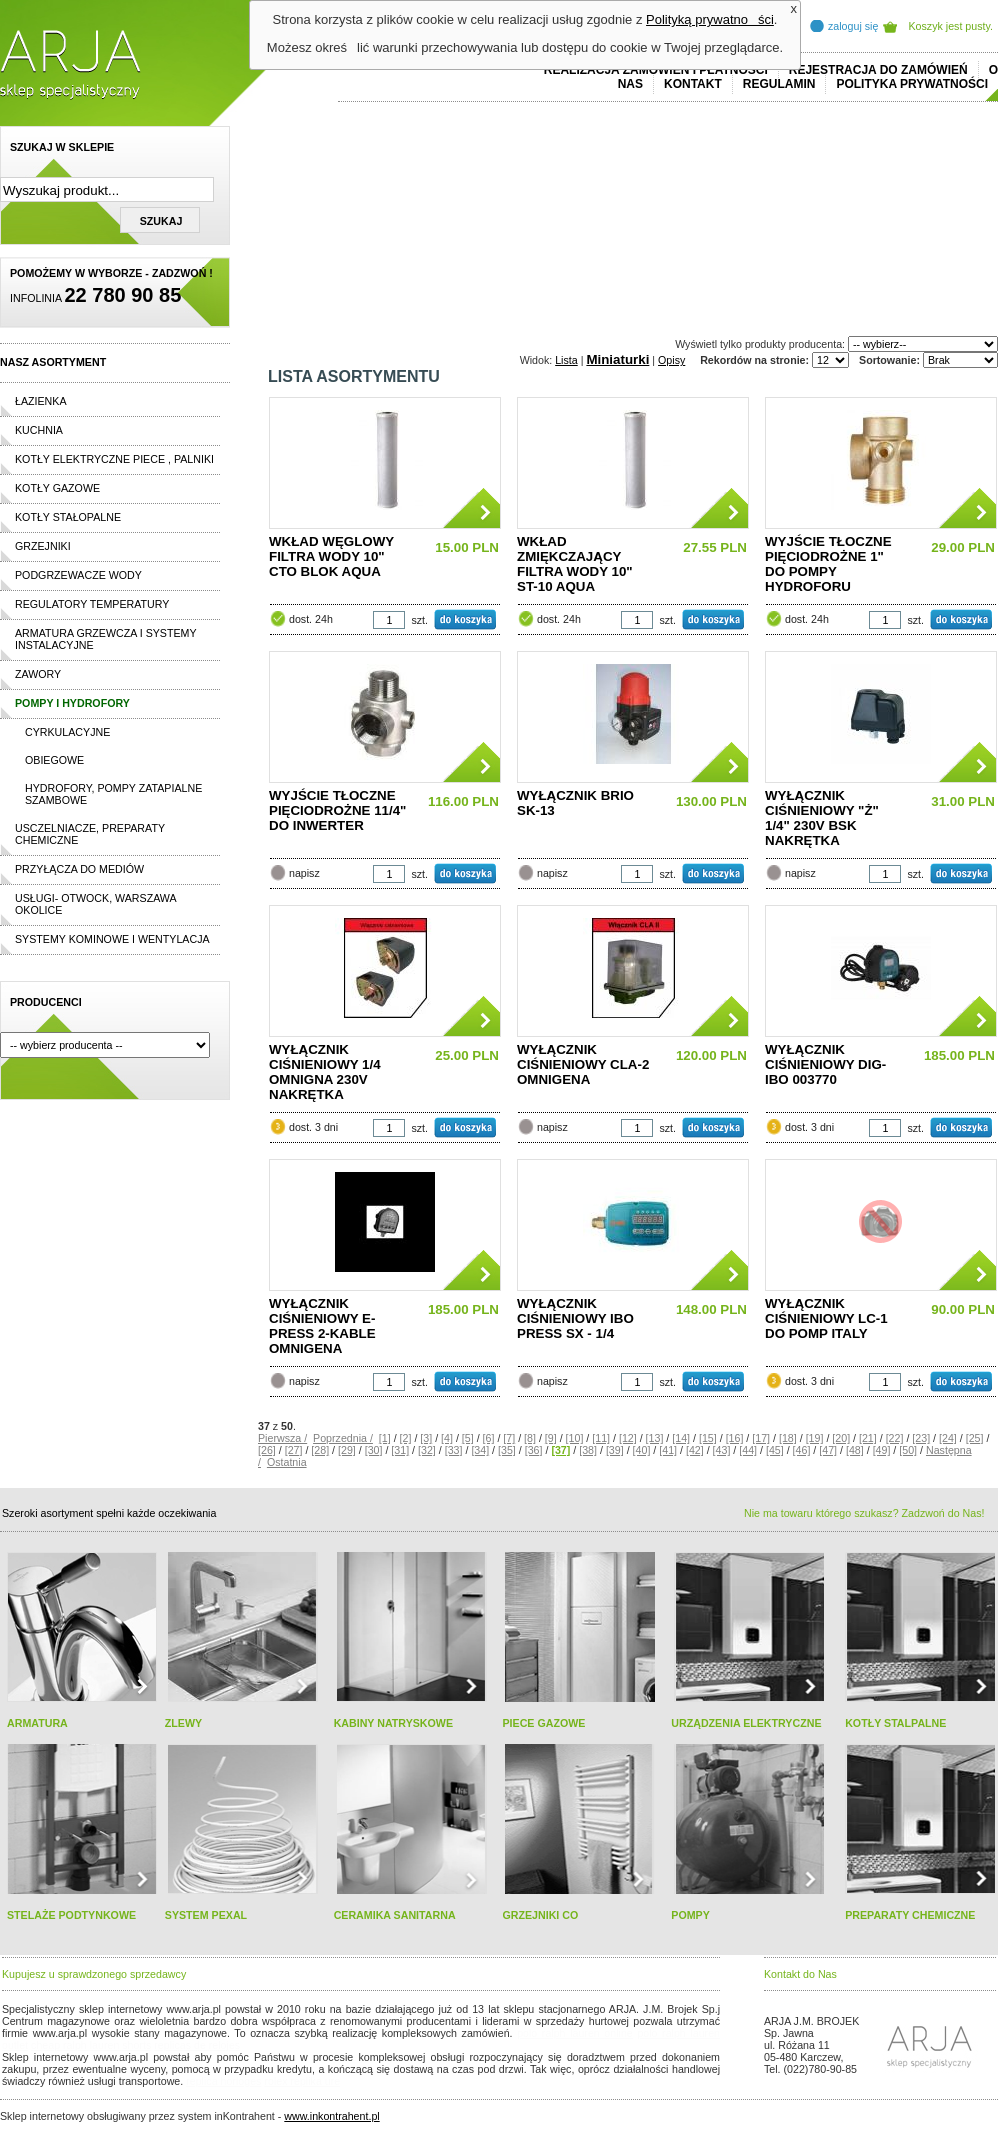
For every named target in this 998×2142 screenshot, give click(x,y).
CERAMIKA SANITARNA (395, 1915)
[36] (534, 1450)
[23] (921, 1438)
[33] (454, 1450)
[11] (601, 1438)
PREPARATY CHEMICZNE (910, 1915)
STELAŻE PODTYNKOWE (71, 1915)
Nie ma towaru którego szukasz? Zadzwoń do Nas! (864, 1513)
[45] (775, 1450)
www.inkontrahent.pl (331, 2116)
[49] (882, 1450)
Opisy (671, 360)
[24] (948, 1438)
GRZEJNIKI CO (540, 1915)
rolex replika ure (302, 2081)
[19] (815, 1438)
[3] (426, 1438)
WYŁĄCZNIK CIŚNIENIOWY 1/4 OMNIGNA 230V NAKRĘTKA (325, 1072)
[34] (480, 1450)
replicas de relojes (197, 2045)
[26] (267, 1450)
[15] (708, 1438)
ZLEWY (183, 1723)
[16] (735, 1438)
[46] (802, 1450)
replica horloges (223, 2081)
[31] (400, 1450)
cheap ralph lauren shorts (91, 2045)
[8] (530, 1438)
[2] (406, 1438)
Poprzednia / (343, 1438)
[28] (320, 1450)
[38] (588, 1450)
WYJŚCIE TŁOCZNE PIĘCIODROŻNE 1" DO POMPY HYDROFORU (828, 564)
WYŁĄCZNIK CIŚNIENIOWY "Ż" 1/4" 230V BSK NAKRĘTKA (822, 818)
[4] (447, 1438)
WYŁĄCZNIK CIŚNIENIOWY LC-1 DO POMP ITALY (826, 1318)
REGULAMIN (779, 84)
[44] (748, 1450)
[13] (655, 1438)
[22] (895, 1438)
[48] (855, 1450)
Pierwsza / (282, 1438)
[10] (575, 1438)
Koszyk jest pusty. (951, 26)
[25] (975, 1438)
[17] (761, 1438)
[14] (681, 1438)
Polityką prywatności (710, 19)
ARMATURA (37, 1723)
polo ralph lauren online (575, 2033)
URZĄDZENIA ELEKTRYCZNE (746, 1723)
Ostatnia (287, 1462)
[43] (722, 1450)
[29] (347, 1450)
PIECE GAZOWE (543, 1723)
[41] (668, 1450)
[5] (468, 1438)
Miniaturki (617, 359)
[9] (551, 1438)
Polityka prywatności (912, 84)
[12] (628, 1438)
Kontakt (693, 84)
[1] (385, 1438)
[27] (294, 1450)
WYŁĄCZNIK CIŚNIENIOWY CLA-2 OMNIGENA (583, 1064)
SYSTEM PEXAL (206, 1915)
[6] (489, 1438)
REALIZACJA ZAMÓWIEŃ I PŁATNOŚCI (656, 70)
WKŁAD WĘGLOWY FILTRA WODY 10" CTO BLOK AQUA (331, 556)
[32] (427, 1450)
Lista (566, 360)
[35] (507, 1450)
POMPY (690, 1915)
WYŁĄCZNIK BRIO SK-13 (575, 803)
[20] (841, 1438)
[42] (695, 1450)
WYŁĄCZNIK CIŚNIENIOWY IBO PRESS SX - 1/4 (575, 1318)
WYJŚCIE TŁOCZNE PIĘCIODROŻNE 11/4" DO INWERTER (337, 810)
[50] (908, 1450)
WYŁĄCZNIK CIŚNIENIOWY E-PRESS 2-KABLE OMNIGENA (322, 1326)
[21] (868, 1438)
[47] (828, 1450)
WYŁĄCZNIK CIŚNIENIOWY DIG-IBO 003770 (825, 1064)
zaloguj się (853, 26)
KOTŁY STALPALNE (895, 1723)
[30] (374, 1450)
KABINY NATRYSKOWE (393, 1723)
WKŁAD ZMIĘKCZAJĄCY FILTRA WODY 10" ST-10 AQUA (575, 564)
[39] (615, 1450)
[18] (788, 1438)
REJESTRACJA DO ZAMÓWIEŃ (878, 70)
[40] (642, 1450)
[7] (509, 1438)
